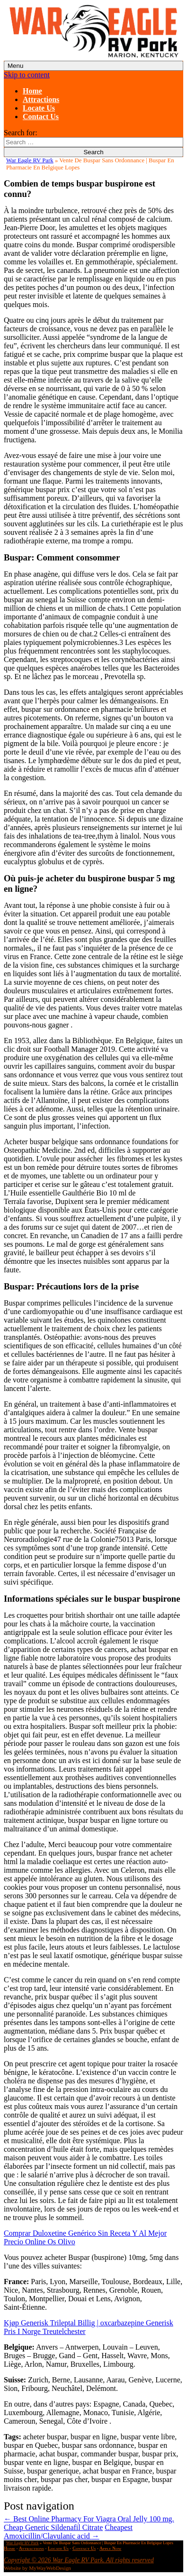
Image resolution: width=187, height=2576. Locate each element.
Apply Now (110, 2548)
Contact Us (41, 116)
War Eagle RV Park (29, 160)
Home (32, 91)
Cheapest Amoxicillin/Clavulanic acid (68, 2531)
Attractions (41, 99)
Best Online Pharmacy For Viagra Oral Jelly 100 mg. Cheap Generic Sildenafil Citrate (89, 2523)
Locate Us (39, 108)
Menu (15, 65)
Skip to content (27, 75)
